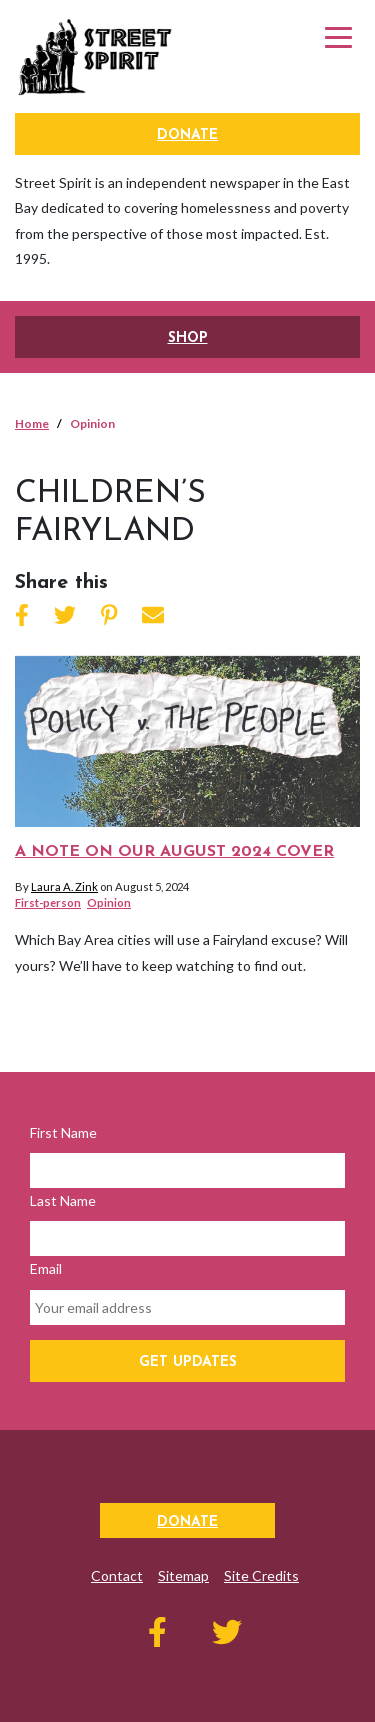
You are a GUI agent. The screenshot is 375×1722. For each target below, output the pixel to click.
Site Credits (261, 1575)
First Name (63, 1132)
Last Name (63, 1200)
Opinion (109, 902)
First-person (48, 902)
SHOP (188, 338)
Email (46, 1268)
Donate (187, 135)
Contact (117, 1575)
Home (32, 423)
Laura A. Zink (64, 886)
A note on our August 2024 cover (174, 852)
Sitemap (183, 1575)
